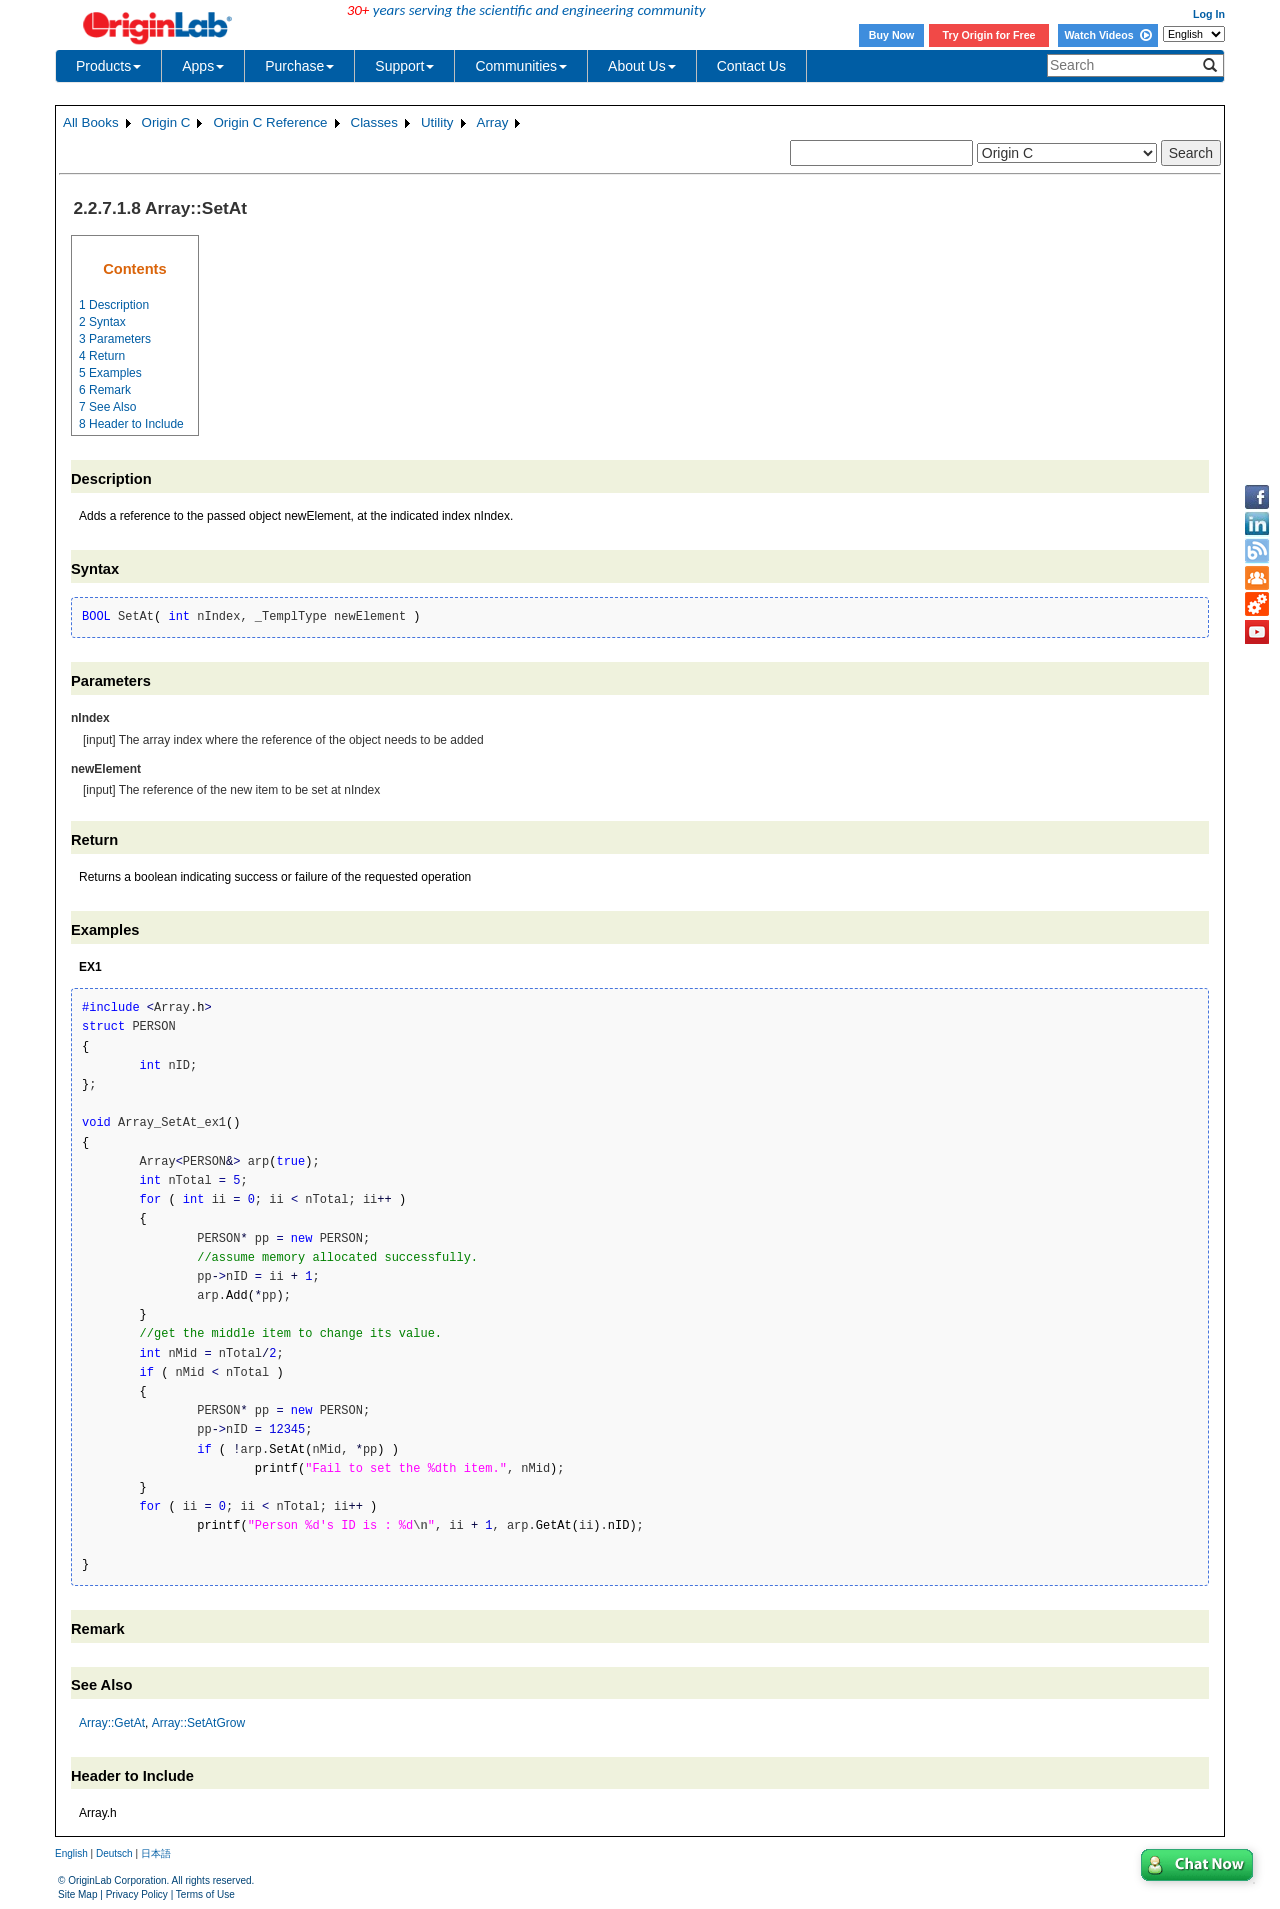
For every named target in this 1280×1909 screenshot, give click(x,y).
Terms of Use (205, 1894)
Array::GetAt (112, 1723)
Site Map (77, 1894)
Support (404, 66)
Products (108, 66)
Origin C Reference (270, 122)
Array (493, 122)
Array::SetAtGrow (198, 1723)
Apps (203, 66)
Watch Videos (1107, 35)
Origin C (166, 122)
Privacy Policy (137, 1894)
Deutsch (114, 1853)
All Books (91, 122)
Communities (521, 66)
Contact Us (751, 66)
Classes (374, 122)
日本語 (156, 1853)
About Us (642, 66)
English (71, 1853)
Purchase (299, 66)
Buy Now (892, 35)
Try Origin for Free (989, 35)
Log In (1209, 14)
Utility (437, 122)
